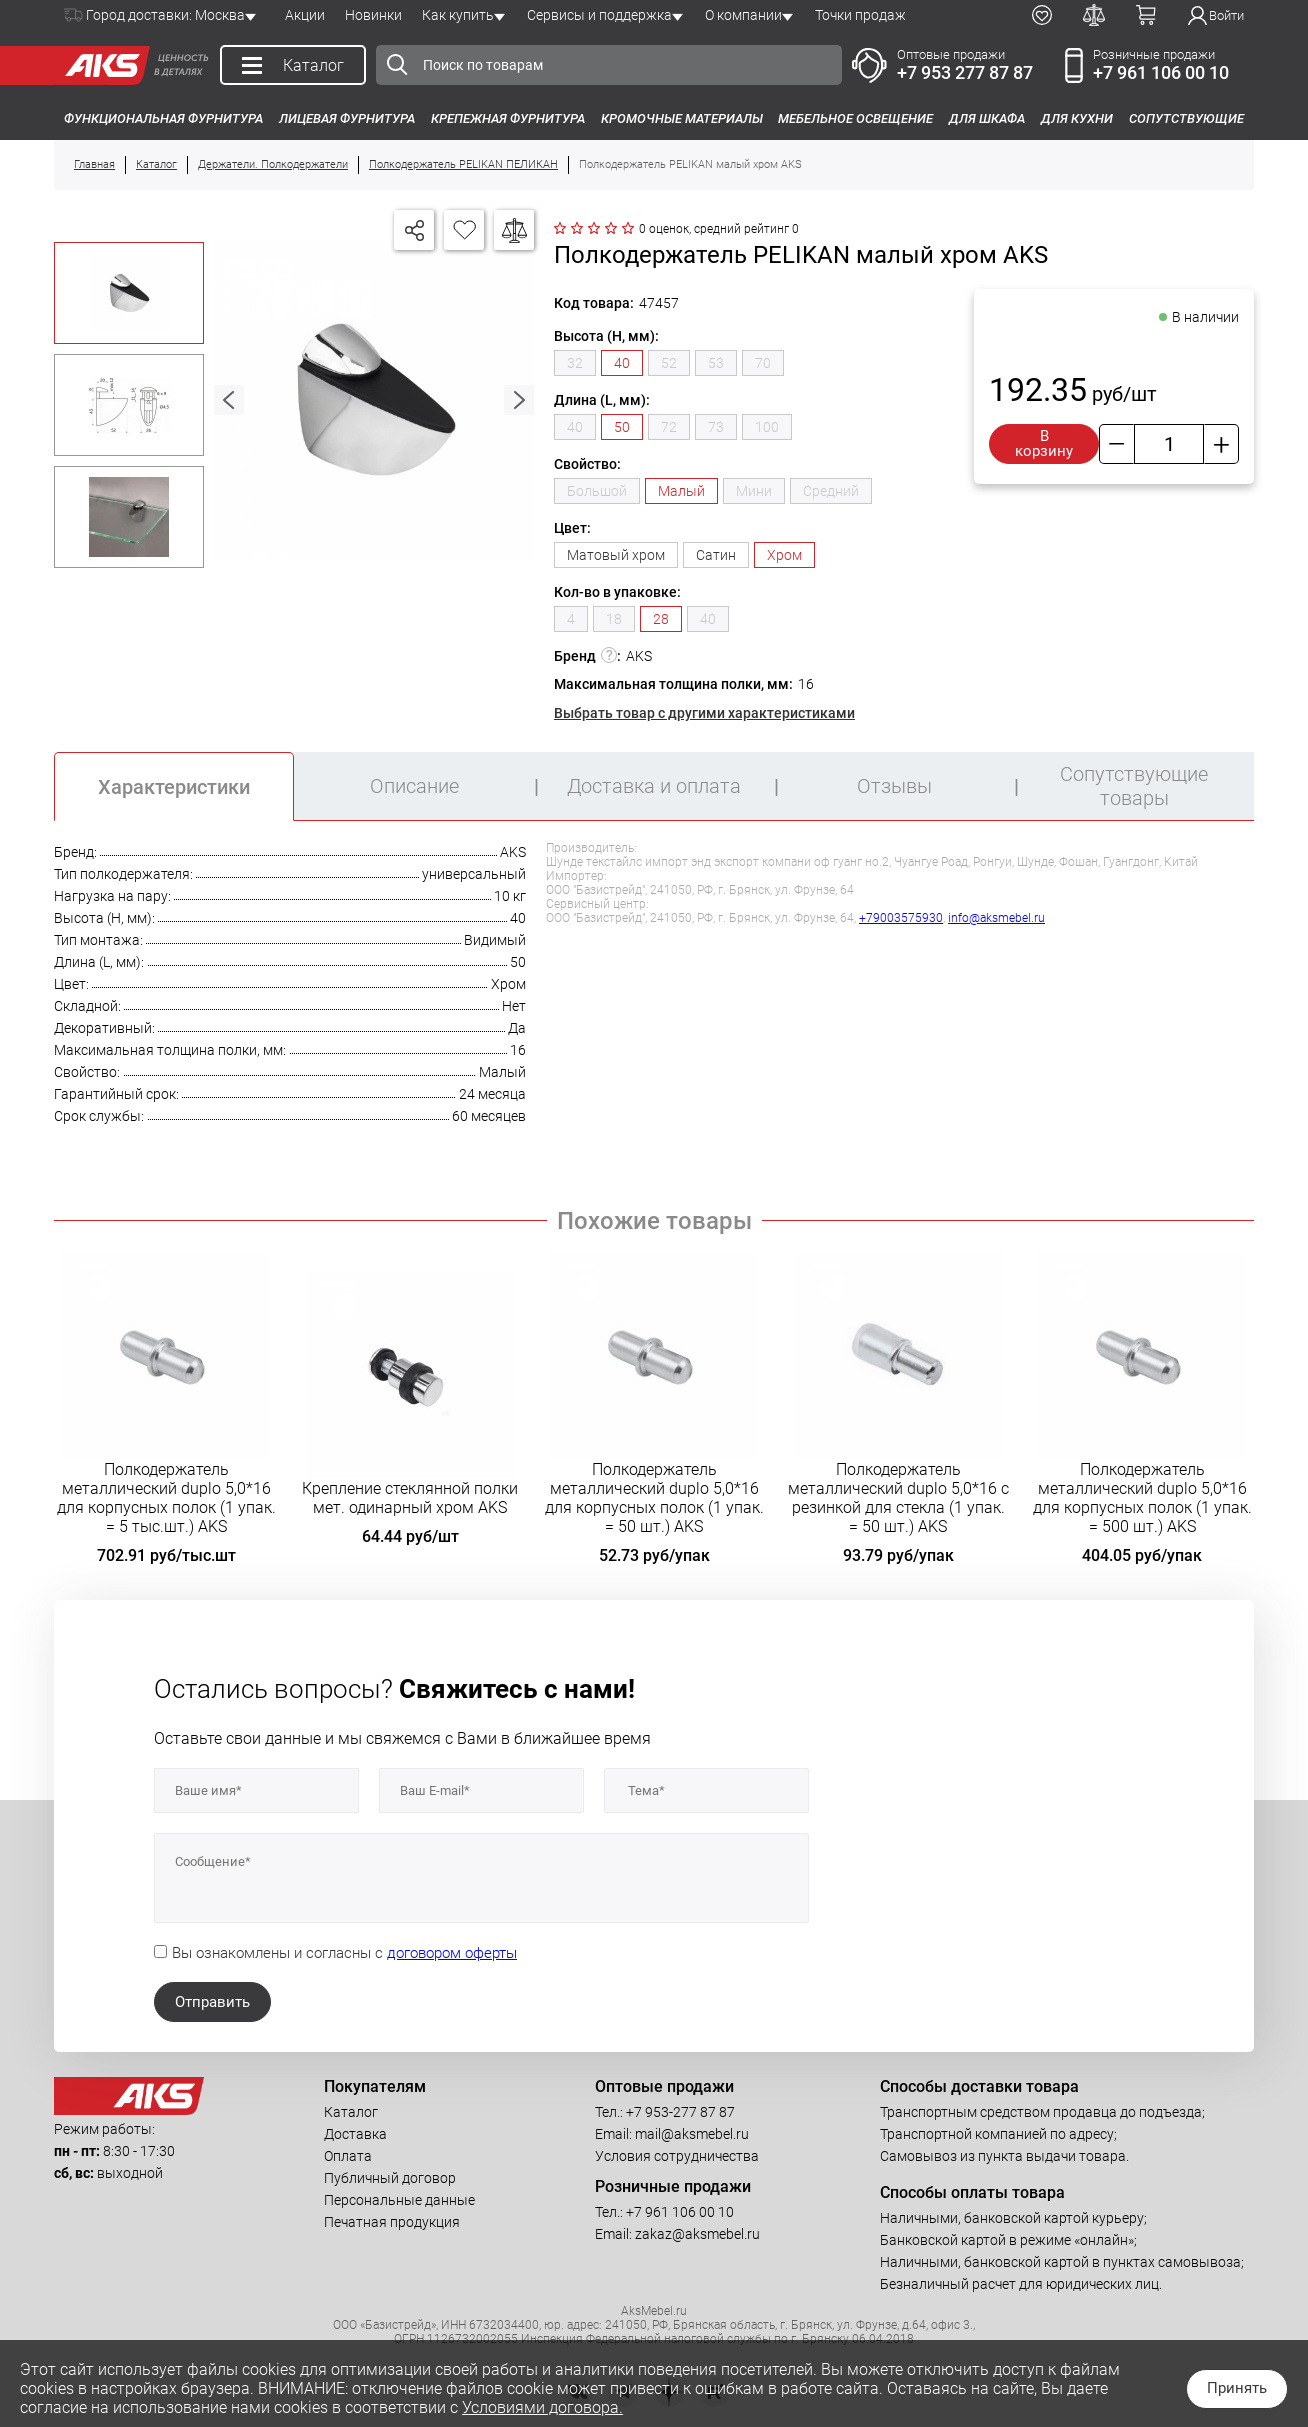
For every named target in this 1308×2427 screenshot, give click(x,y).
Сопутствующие (1186, 118)
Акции (305, 15)
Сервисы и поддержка (599, 15)
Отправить (212, 2002)
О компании (743, 15)
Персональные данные (399, 2200)
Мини (754, 491)
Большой (597, 491)
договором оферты (452, 1953)
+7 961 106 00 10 (1161, 72)
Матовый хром (616, 555)
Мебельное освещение (855, 118)
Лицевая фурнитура (347, 118)
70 (763, 363)
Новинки (373, 15)
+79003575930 (901, 918)
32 (575, 363)
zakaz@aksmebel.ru (697, 2234)
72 (669, 427)
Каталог (351, 2112)
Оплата (348, 2156)
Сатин (716, 555)
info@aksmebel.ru (996, 918)
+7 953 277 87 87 (965, 72)
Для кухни (1077, 118)
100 (767, 427)
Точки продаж (860, 15)
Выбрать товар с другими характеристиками (704, 713)
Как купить (458, 15)
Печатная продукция (392, 2222)
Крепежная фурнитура (508, 118)
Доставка (355, 2134)
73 (716, 427)
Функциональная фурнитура (163, 118)
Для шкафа (987, 118)
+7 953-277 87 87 (680, 2112)
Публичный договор (390, 2178)
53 (716, 363)
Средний (831, 491)
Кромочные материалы (682, 118)
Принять (1237, 2388)
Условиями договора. (542, 2407)
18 (614, 619)
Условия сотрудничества (677, 2156)
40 (575, 427)
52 (669, 363)
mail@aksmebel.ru (692, 2134)
